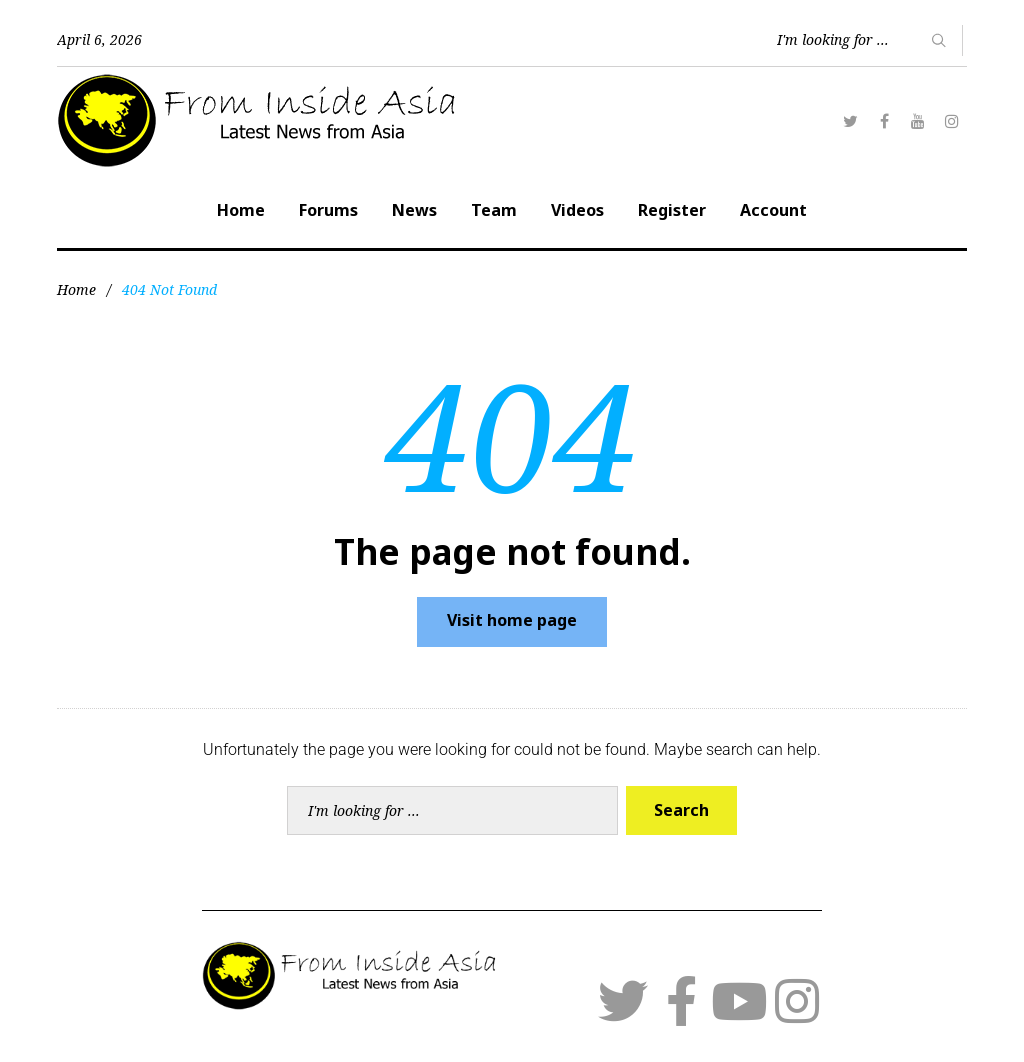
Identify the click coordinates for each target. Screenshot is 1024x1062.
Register (672, 210)
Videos (577, 210)
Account (773, 210)
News (414, 210)
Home (241, 210)
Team (494, 210)
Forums (328, 210)
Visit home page (512, 620)
